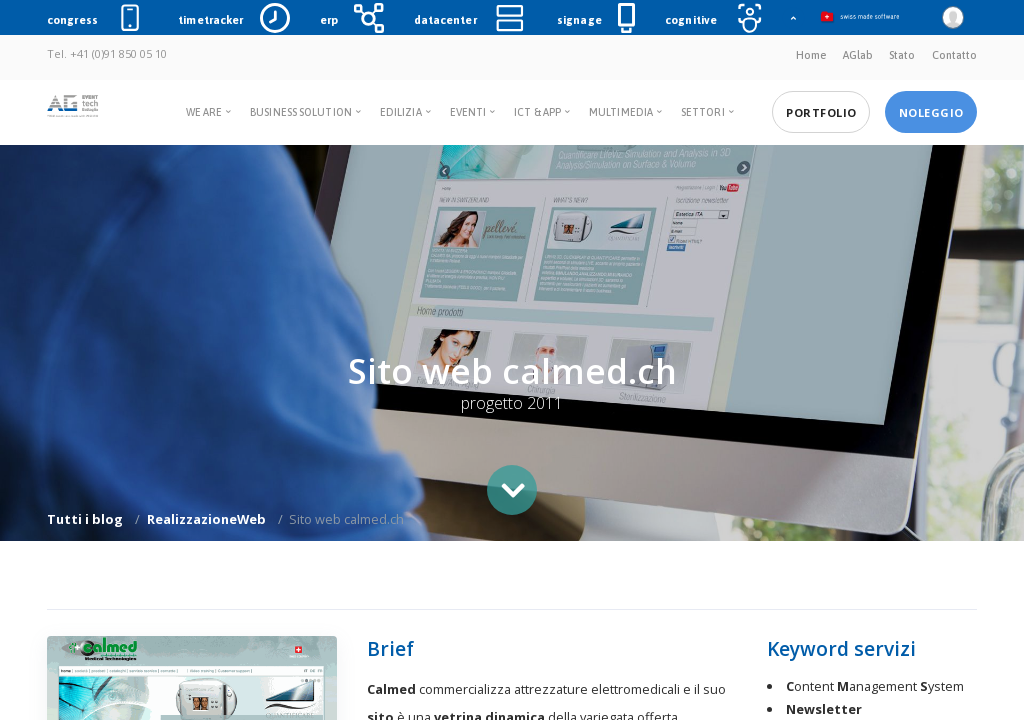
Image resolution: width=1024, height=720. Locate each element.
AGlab (858, 55)
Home (811, 55)
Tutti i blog (85, 519)
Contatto (954, 55)
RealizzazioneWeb (206, 519)
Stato (902, 55)
